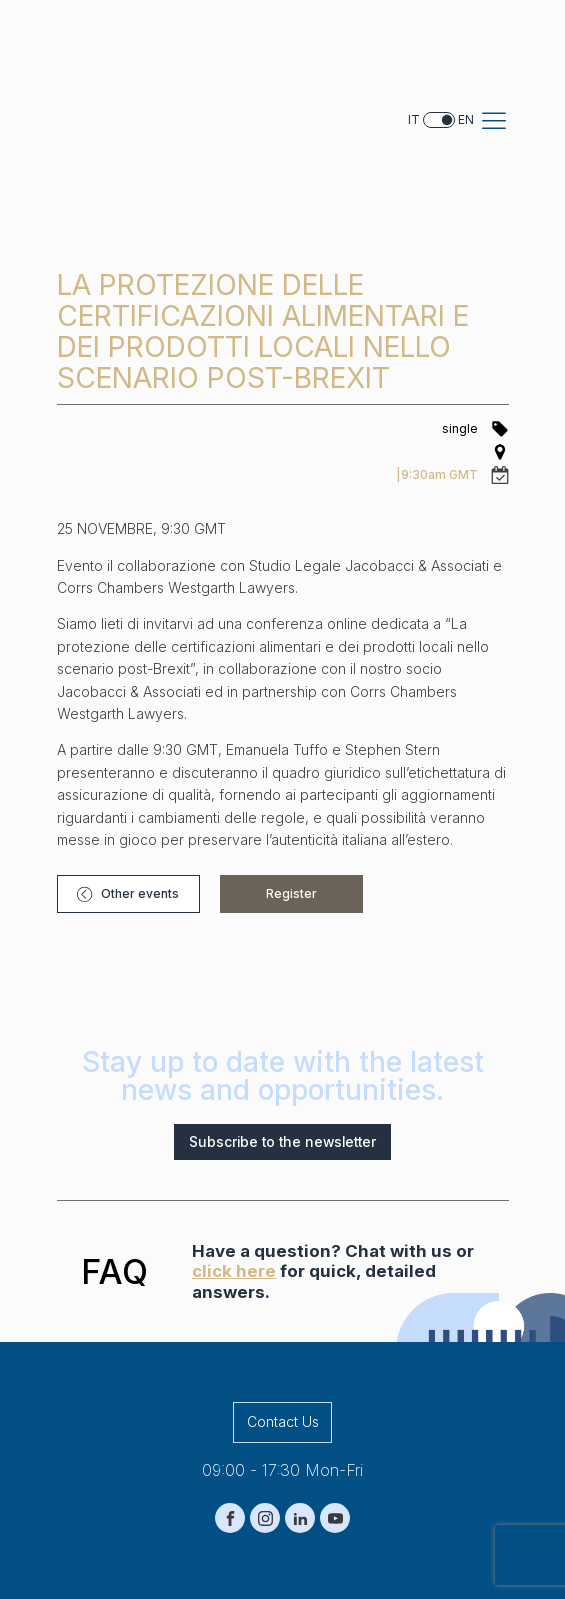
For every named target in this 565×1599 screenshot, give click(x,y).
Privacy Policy (172, 1553)
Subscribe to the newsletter (283, 987)
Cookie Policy (264, 1553)
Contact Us (283, 1267)
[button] (117, 731)
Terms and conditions (374, 1553)
